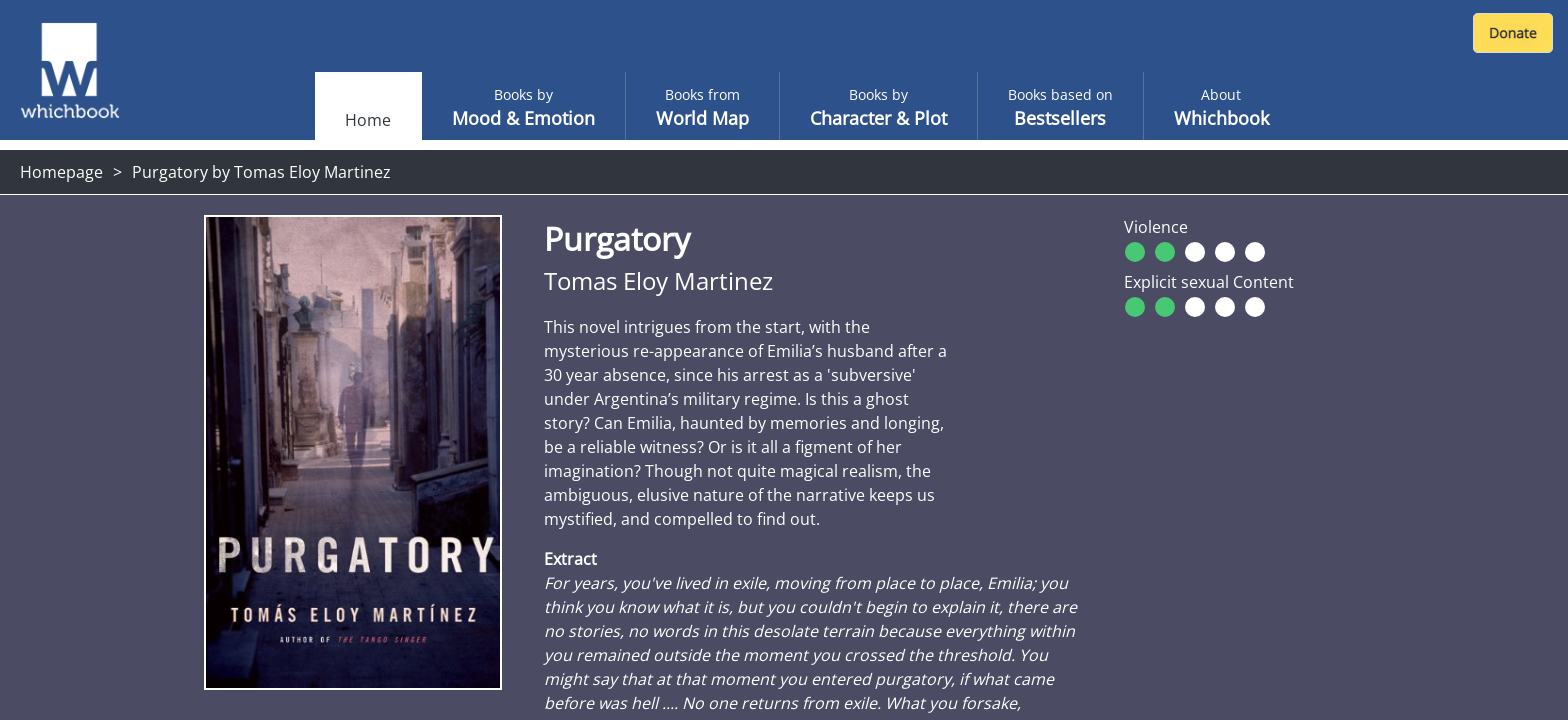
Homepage (61, 172)
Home (368, 120)
